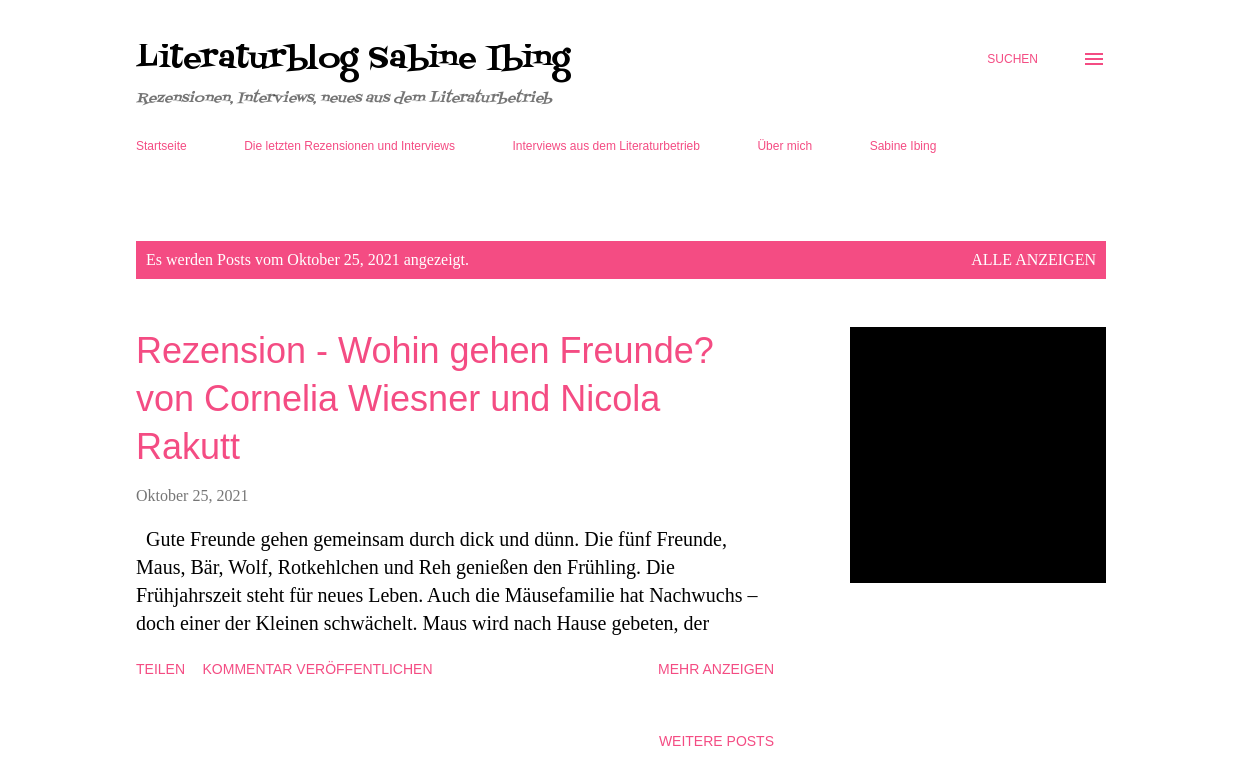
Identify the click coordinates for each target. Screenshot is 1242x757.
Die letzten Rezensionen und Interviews (349, 146)
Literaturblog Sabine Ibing (353, 59)
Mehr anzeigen (716, 669)
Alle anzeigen (1033, 259)
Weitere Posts (716, 741)
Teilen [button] (160, 669)
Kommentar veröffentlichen (318, 669)
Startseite (161, 146)
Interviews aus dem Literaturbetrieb (606, 146)
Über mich (784, 146)
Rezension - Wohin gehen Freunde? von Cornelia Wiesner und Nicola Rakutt (425, 398)
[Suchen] (1012, 59)
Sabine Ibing (903, 146)
